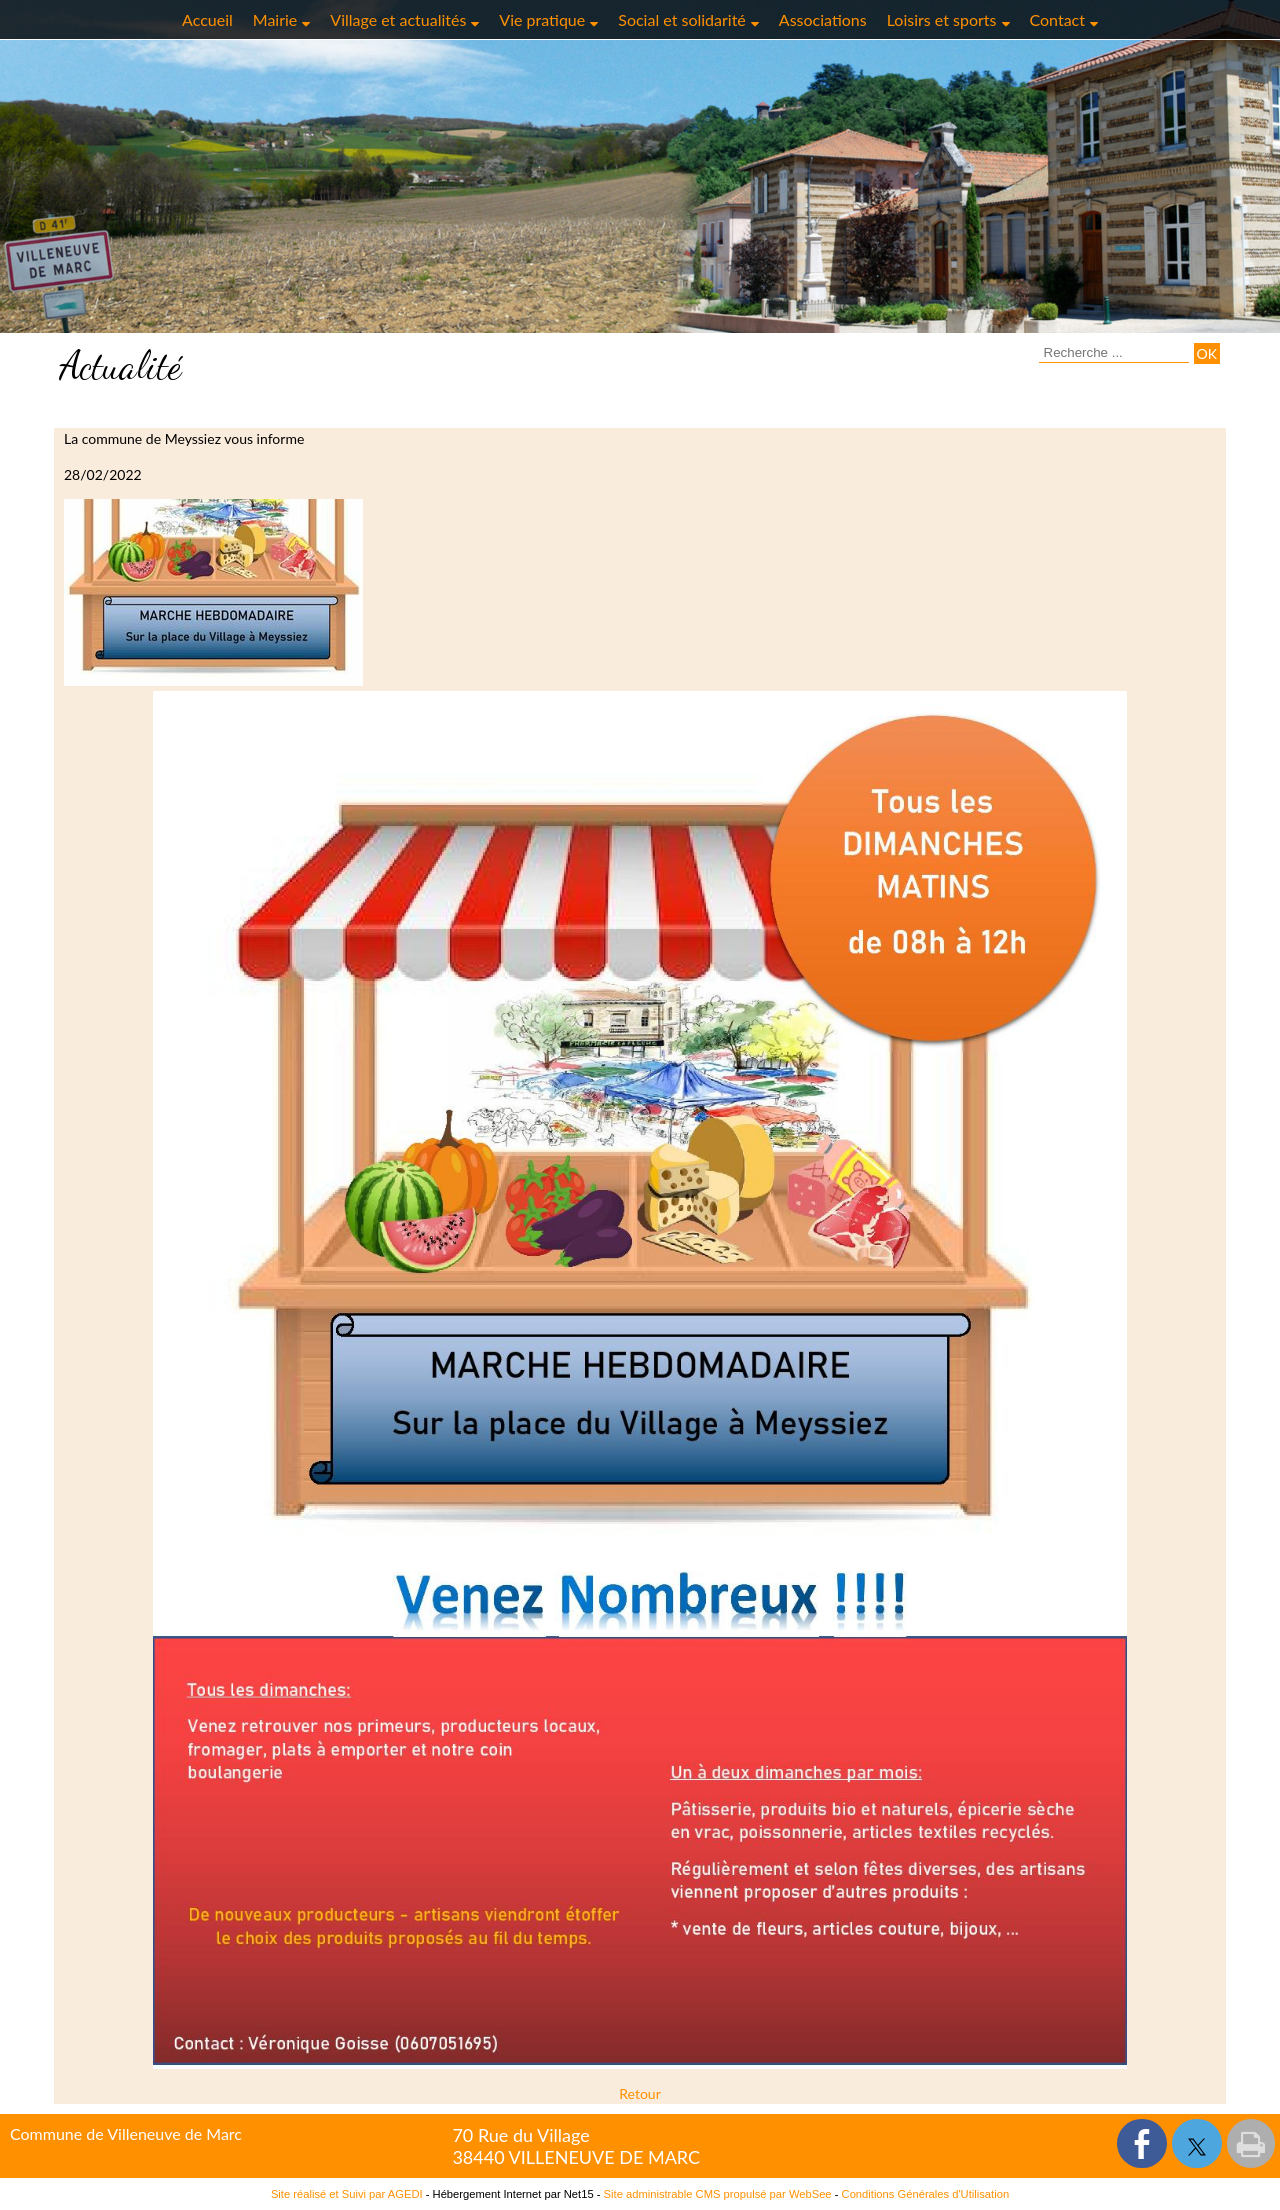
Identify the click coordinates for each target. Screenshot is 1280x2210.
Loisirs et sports (942, 19)
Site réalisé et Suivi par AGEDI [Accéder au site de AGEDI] (347, 2194)
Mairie (275, 19)
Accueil (207, 19)
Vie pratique (542, 19)
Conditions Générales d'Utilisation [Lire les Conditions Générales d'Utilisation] (926, 2194)
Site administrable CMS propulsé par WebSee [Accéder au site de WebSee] (718, 2194)
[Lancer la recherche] (1207, 353)
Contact (1057, 19)
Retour (639, 2093)
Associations (823, 19)
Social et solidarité (682, 19)
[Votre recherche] (1114, 353)
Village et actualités (398, 19)
